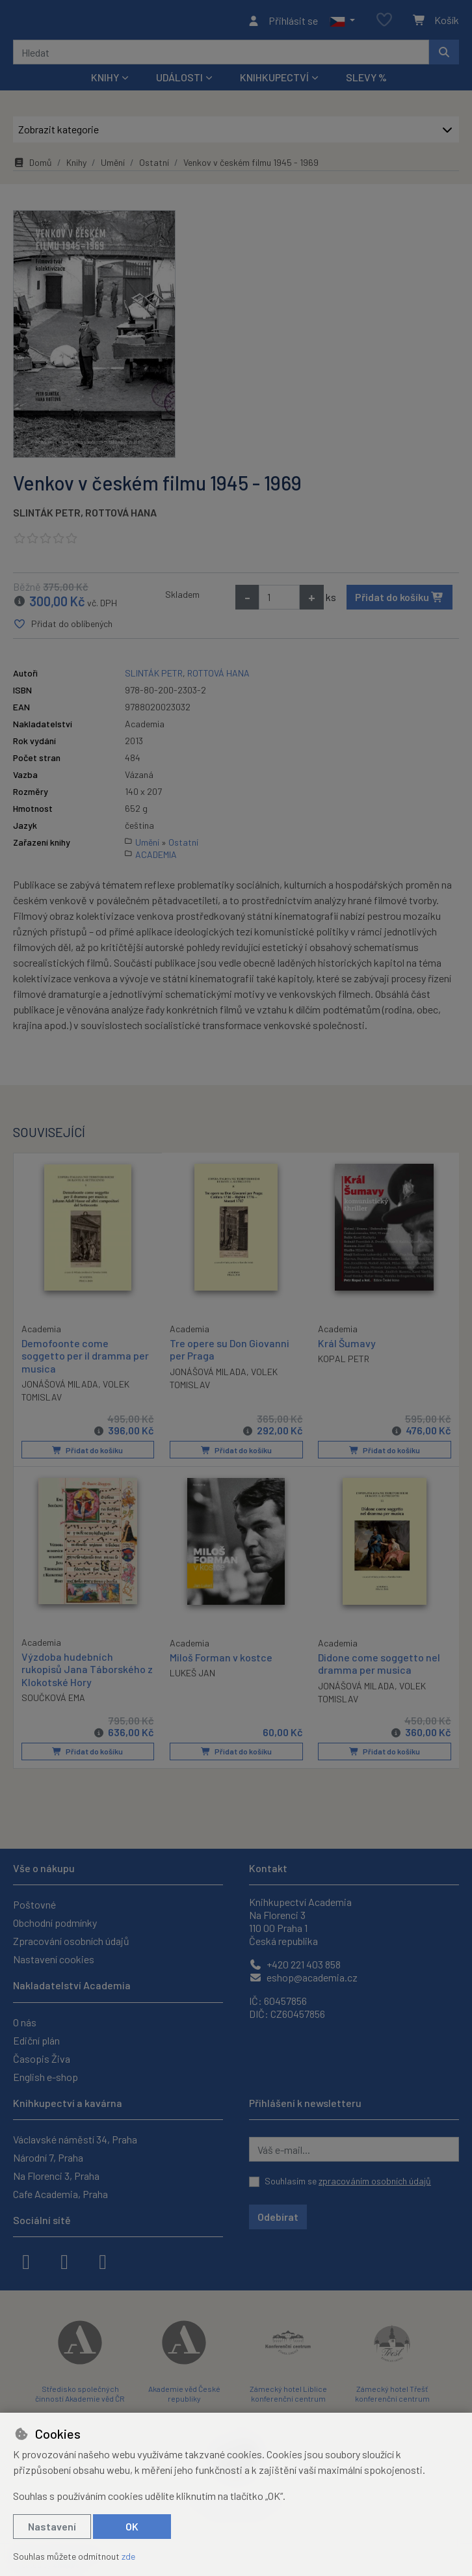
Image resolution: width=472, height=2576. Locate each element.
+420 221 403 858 (295, 1964)
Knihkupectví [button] (274, 81)
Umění (113, 166)
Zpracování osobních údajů (71, 1941)
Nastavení (52, 2526)
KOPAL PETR (343, 1362)
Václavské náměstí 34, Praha (75, 2139)
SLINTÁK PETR (47, 516)
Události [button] (179, 81)
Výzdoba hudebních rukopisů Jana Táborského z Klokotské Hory (87, 1670)
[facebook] (26, 2260)
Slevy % (366, 81)
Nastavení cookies (53, 1959)
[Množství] (279, 601)
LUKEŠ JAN (192, 1675)
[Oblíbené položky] (384, 22)
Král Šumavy (347, 1347)
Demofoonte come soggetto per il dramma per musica (85, 1358)
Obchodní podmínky (55, 1922)
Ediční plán (36, 2040)
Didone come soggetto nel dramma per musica (379, 1665)
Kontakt (268, 1868)
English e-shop (45, 2077)
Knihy (76, 166)
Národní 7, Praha (48, 2157)
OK (131, 2526)
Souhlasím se (348, 2180)
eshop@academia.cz (303, 1977)
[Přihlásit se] (282, 22)
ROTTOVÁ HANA (121, 516)
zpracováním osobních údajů (375, 2180)
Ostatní (154, 166)
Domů (32, 166)
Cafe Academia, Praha (60, 2194)
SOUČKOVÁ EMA (53, 1699)
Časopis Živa (41, 2058)
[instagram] (64, 2260)
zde (128, 2556)
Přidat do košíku (399, 601)
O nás (24, 2022)
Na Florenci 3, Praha (56, 2175)
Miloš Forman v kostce (221, 1659)
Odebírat (277, 2216)
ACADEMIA (156, 857)
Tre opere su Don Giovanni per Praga (229, 1353)
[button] (342, 22)
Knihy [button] (105, 81)
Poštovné (34, 1904)
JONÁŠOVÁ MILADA (59, 1386)
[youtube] (103, 2260)
